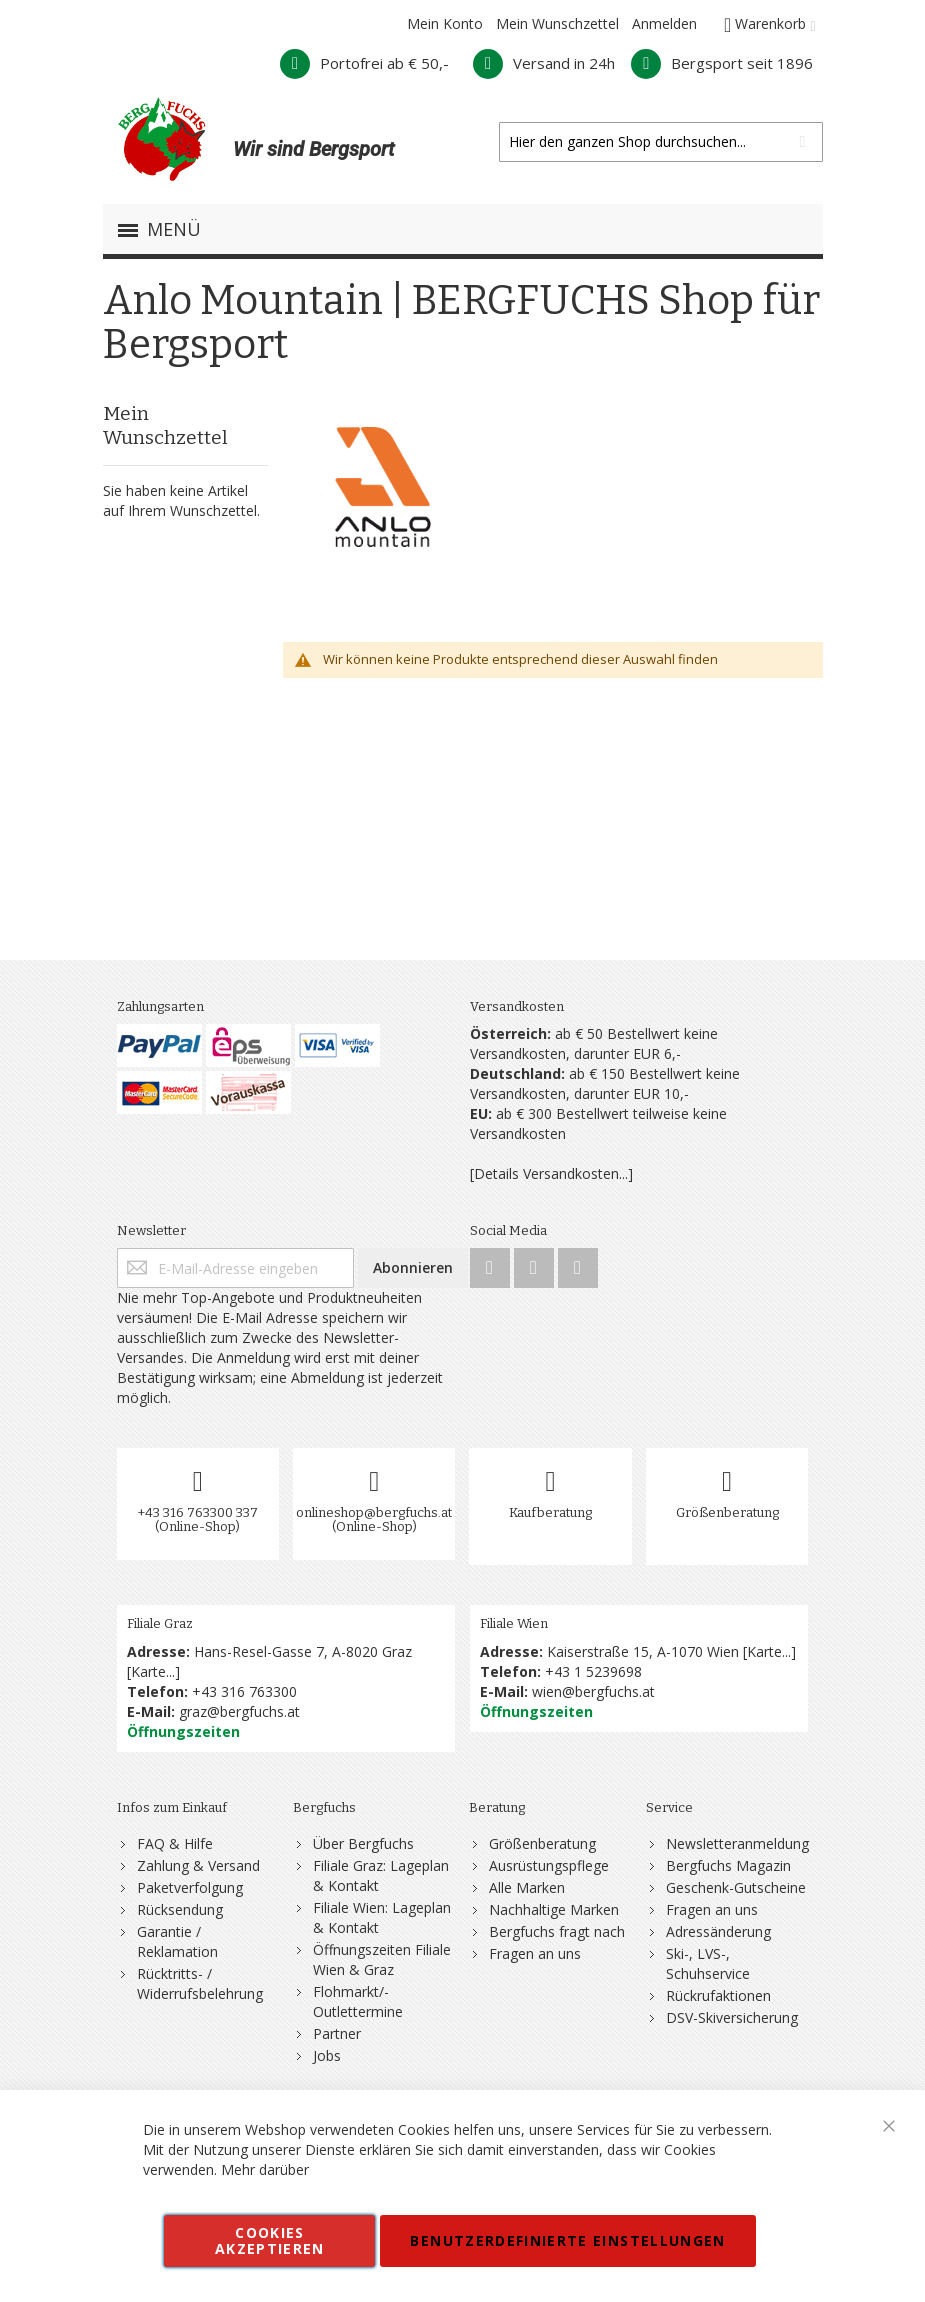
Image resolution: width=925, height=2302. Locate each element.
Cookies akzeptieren (270, 2240)
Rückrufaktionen (718, 1995)
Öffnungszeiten (183, 1731)
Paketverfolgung (190, 1887)
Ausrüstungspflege (549, 1865)
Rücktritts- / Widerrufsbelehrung (200, 1983)
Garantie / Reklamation (177, 1941)
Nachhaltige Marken (554, 1909)
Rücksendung (180, 1909)
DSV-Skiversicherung (732, 2017)
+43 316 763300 (244, 1691)
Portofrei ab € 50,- (364, 63)
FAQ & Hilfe (175, 1843)
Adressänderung (718, 1931)
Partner (337, 2033)
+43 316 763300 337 (198, 1512)
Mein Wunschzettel (557, 23)
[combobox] (661, 142)
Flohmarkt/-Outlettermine (358, 2001)
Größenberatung (727, 1512)
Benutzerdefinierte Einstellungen (567, 2240)
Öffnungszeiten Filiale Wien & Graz (382, 1959)
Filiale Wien (514, 1623)
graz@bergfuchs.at (239, 1711)
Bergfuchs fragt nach (557, 1931)
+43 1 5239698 (593, 1671)
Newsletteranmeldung (737, 1843)
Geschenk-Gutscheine (736, 1887)
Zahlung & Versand (198, 1865)
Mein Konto (445, 23)
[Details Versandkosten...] (551, 1173)
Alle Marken (527, 1887)
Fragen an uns (535, 1953)
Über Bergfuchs (363, 1843)
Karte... (153, 1671)
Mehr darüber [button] (265, 2169)
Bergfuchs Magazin (728, 1865)
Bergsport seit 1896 (722, 63)
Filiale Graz (160, 1623)
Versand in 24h (544, 63)
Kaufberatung (550, 1512)
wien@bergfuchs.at (593, 1691)
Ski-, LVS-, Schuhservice (708, 1963)
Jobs (327, 2055)
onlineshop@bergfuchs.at (374, 1512)
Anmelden (664, 23)
